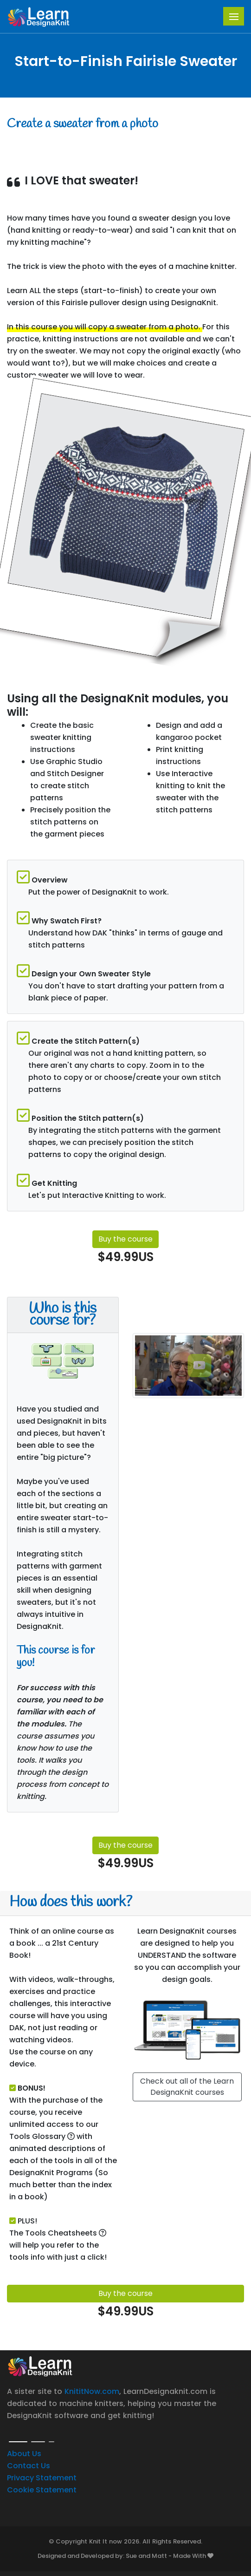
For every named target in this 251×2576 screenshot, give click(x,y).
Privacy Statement (42, 2477)
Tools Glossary (42, 2136)
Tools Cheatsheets (65, 2233)
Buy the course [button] (125, 1239)
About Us (24, 2453)
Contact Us (28, 2465)
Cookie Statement (42, 2489)
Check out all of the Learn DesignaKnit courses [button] (187, 2087)
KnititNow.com (91, 2391)
